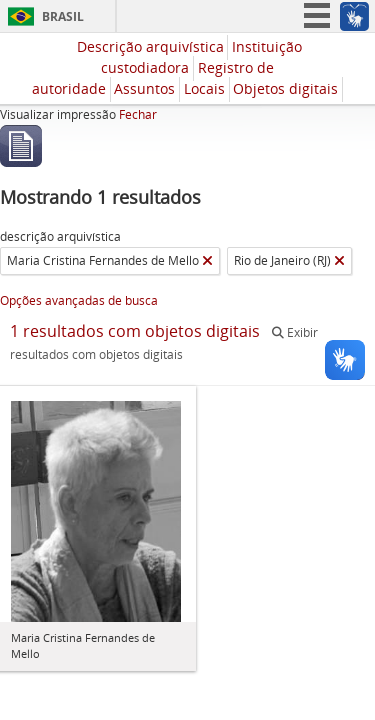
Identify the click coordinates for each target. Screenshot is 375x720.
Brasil (63, 16)
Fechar (138, 114)
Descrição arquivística (150, 46)
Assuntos (144, 88)
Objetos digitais (285, 88)
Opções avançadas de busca (79, 300)
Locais (204, 88)
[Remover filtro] (207, 261)
